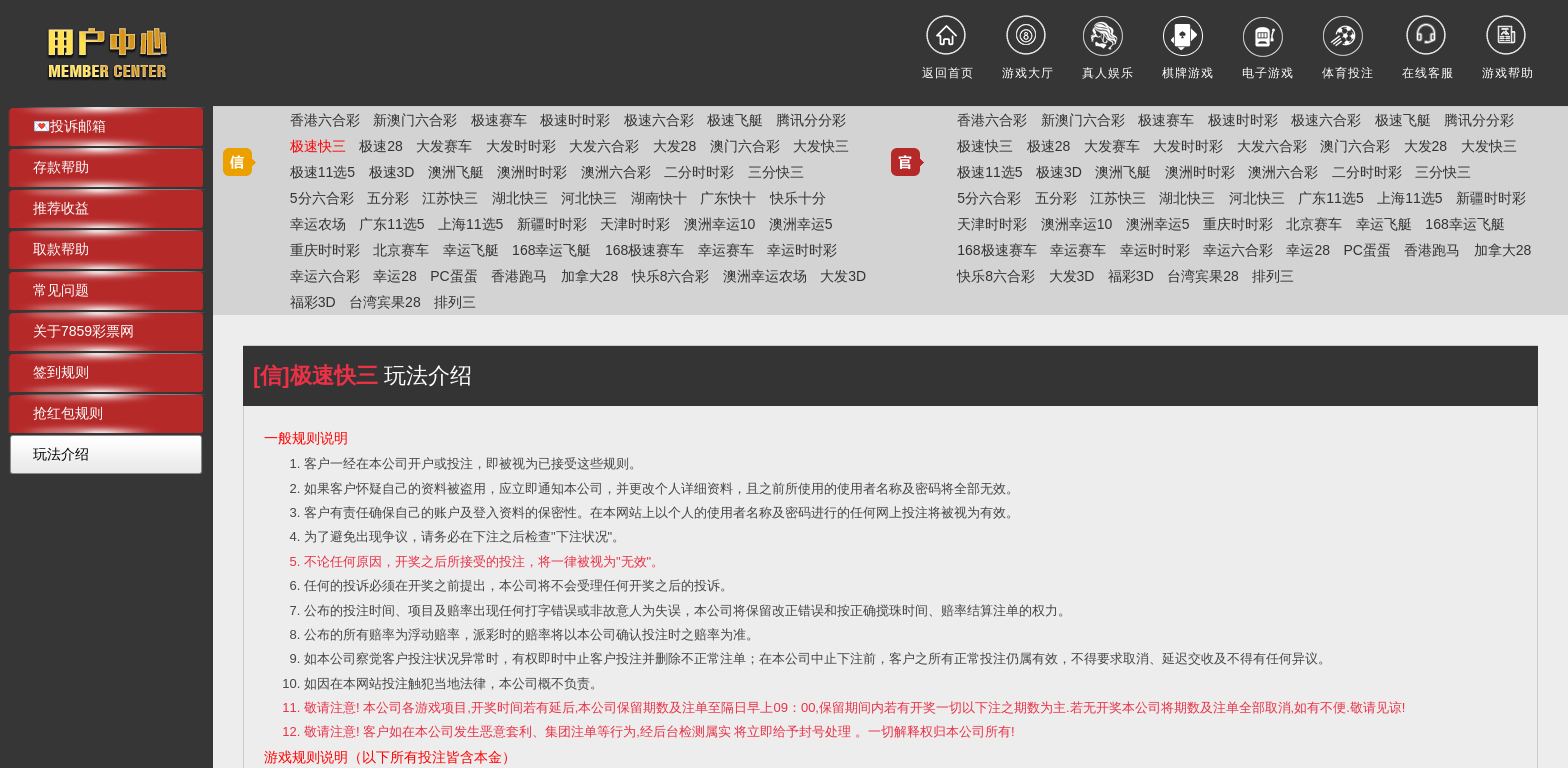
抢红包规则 (68, 413)
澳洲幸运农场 (765, 276)
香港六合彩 (325, 120)
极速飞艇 (735, 120)
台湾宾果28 (385, 302)
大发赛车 (444, 146)
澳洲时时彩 (532, 172)
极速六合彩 (659, 120)
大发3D (843, 276)
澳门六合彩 (745, 146)
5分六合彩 (322, 198)
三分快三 (776, 172)
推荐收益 (61, 208)
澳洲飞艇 (456, 172)
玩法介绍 (61, 454)
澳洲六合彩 (616, 172)
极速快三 (318, 146)
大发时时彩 (521, 146)
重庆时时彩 (325, 250)
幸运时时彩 (802, 250)
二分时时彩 (699, 172)
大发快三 (821, 146)
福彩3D (313, 302)
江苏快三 (450, 198)
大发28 (675, 146)
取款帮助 (61, 249)
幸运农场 (318, 224)
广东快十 (728, 198)
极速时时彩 (575, 120)
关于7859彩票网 (83, 331)
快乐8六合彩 (671, 276)
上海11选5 (470, 224)
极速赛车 (499, 120)
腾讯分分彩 (811, 120)
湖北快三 (520, 198)
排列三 (455, 302)
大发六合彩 (604, 146)
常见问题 (61, 290)
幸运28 (395, 276)
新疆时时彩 (552, 224)
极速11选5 (322, 172)
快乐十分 (798, 198)
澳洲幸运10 (720, 224)
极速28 (381, 146)
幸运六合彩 (325, 276)
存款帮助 (61, 167)
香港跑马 (519, 276)
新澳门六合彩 (415, 120)
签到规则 (61, 372)
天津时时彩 (635, 224)
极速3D (392, 172)
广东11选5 (391, 224)
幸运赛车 (726, 250)
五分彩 (388, 198)
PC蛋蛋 (453, 276)
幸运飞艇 (471, 250)
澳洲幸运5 (801, 224)
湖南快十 (659, 198)
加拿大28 (590, 276)
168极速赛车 (644, 250)
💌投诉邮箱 (69, 126)
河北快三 (589, 198)
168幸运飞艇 (551, 250)
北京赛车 (401, 250)
